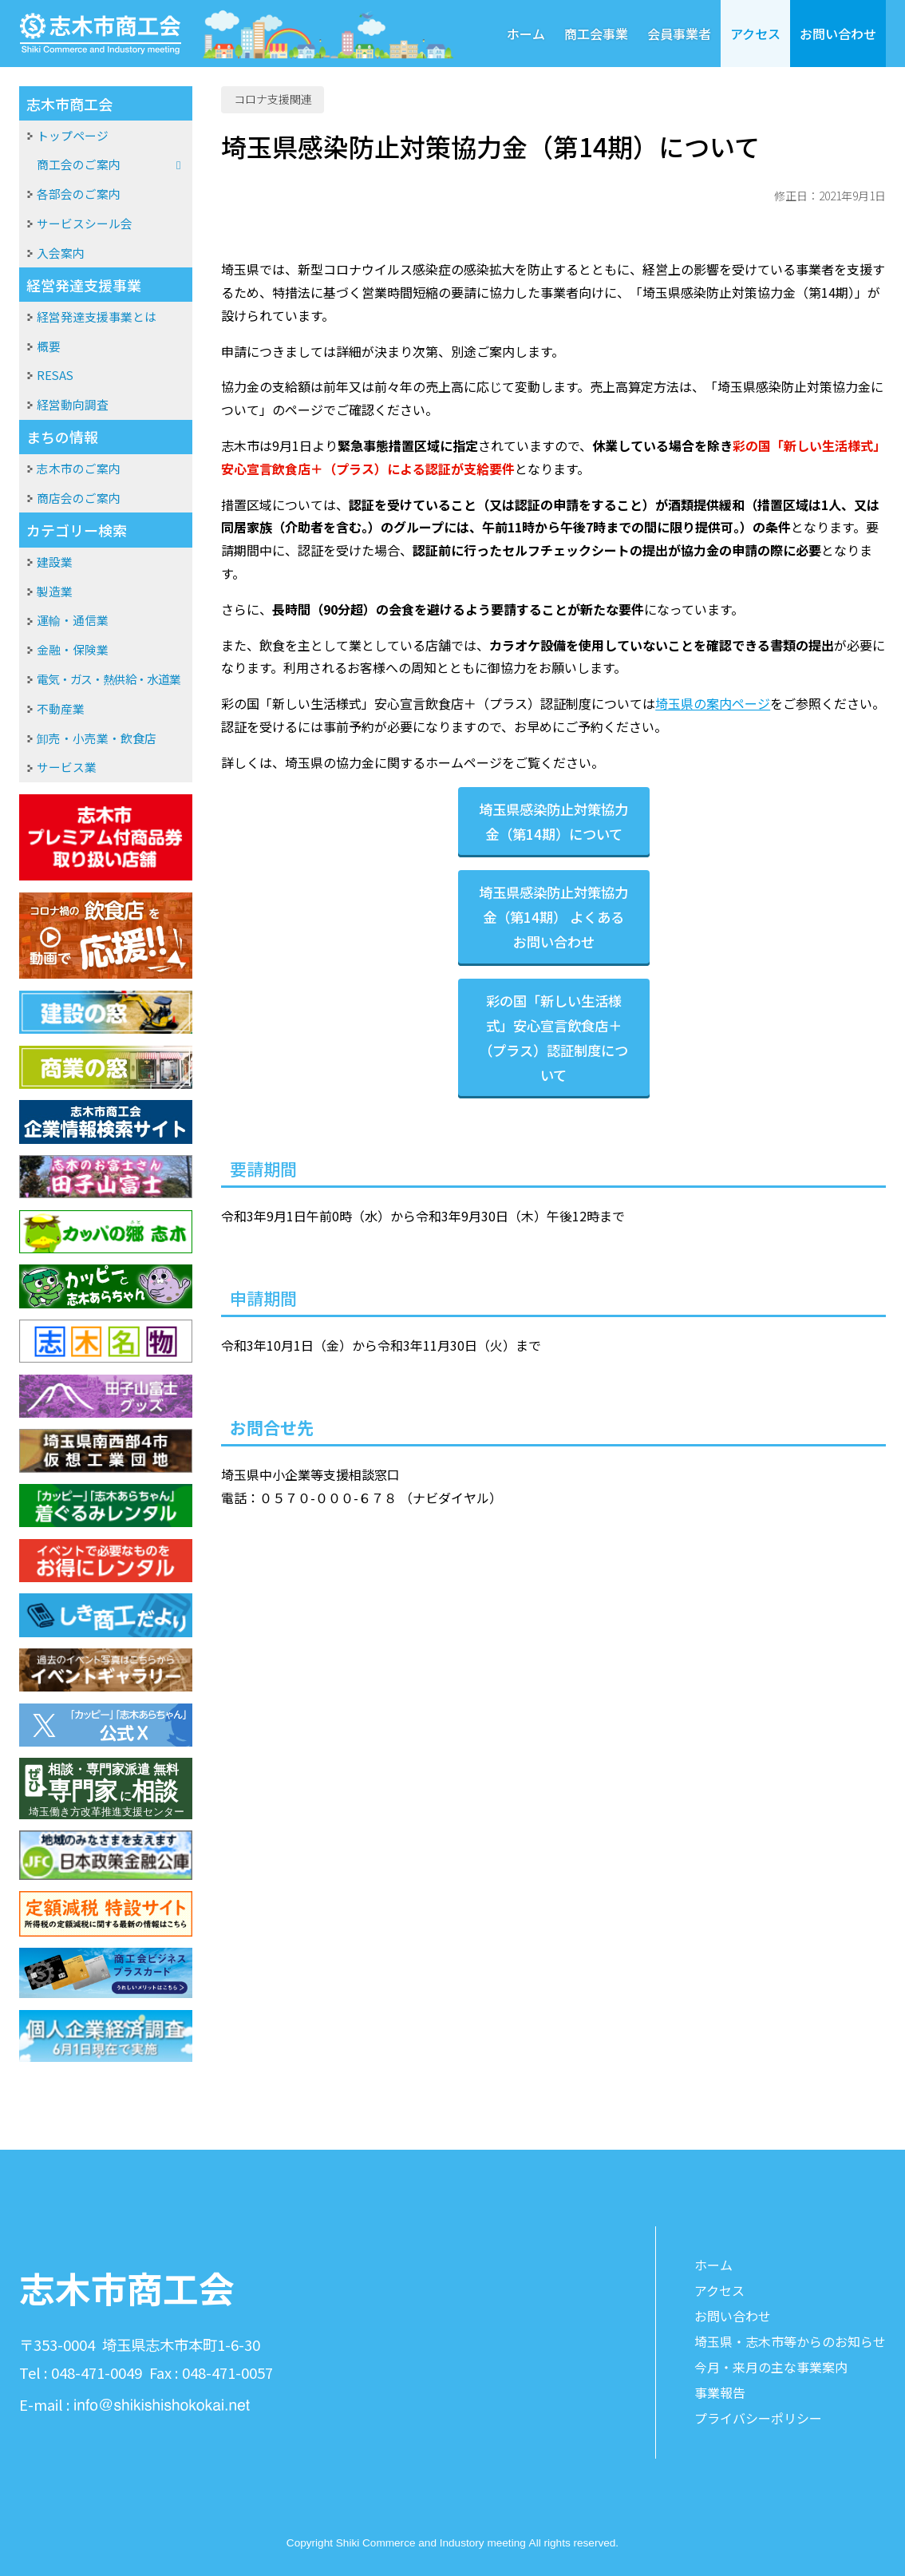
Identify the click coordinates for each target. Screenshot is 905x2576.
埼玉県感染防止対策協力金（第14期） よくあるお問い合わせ (553, 917)
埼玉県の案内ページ (712, 703)
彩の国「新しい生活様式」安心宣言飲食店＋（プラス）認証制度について (553, 1038)
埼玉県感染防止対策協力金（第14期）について (553, 821)
